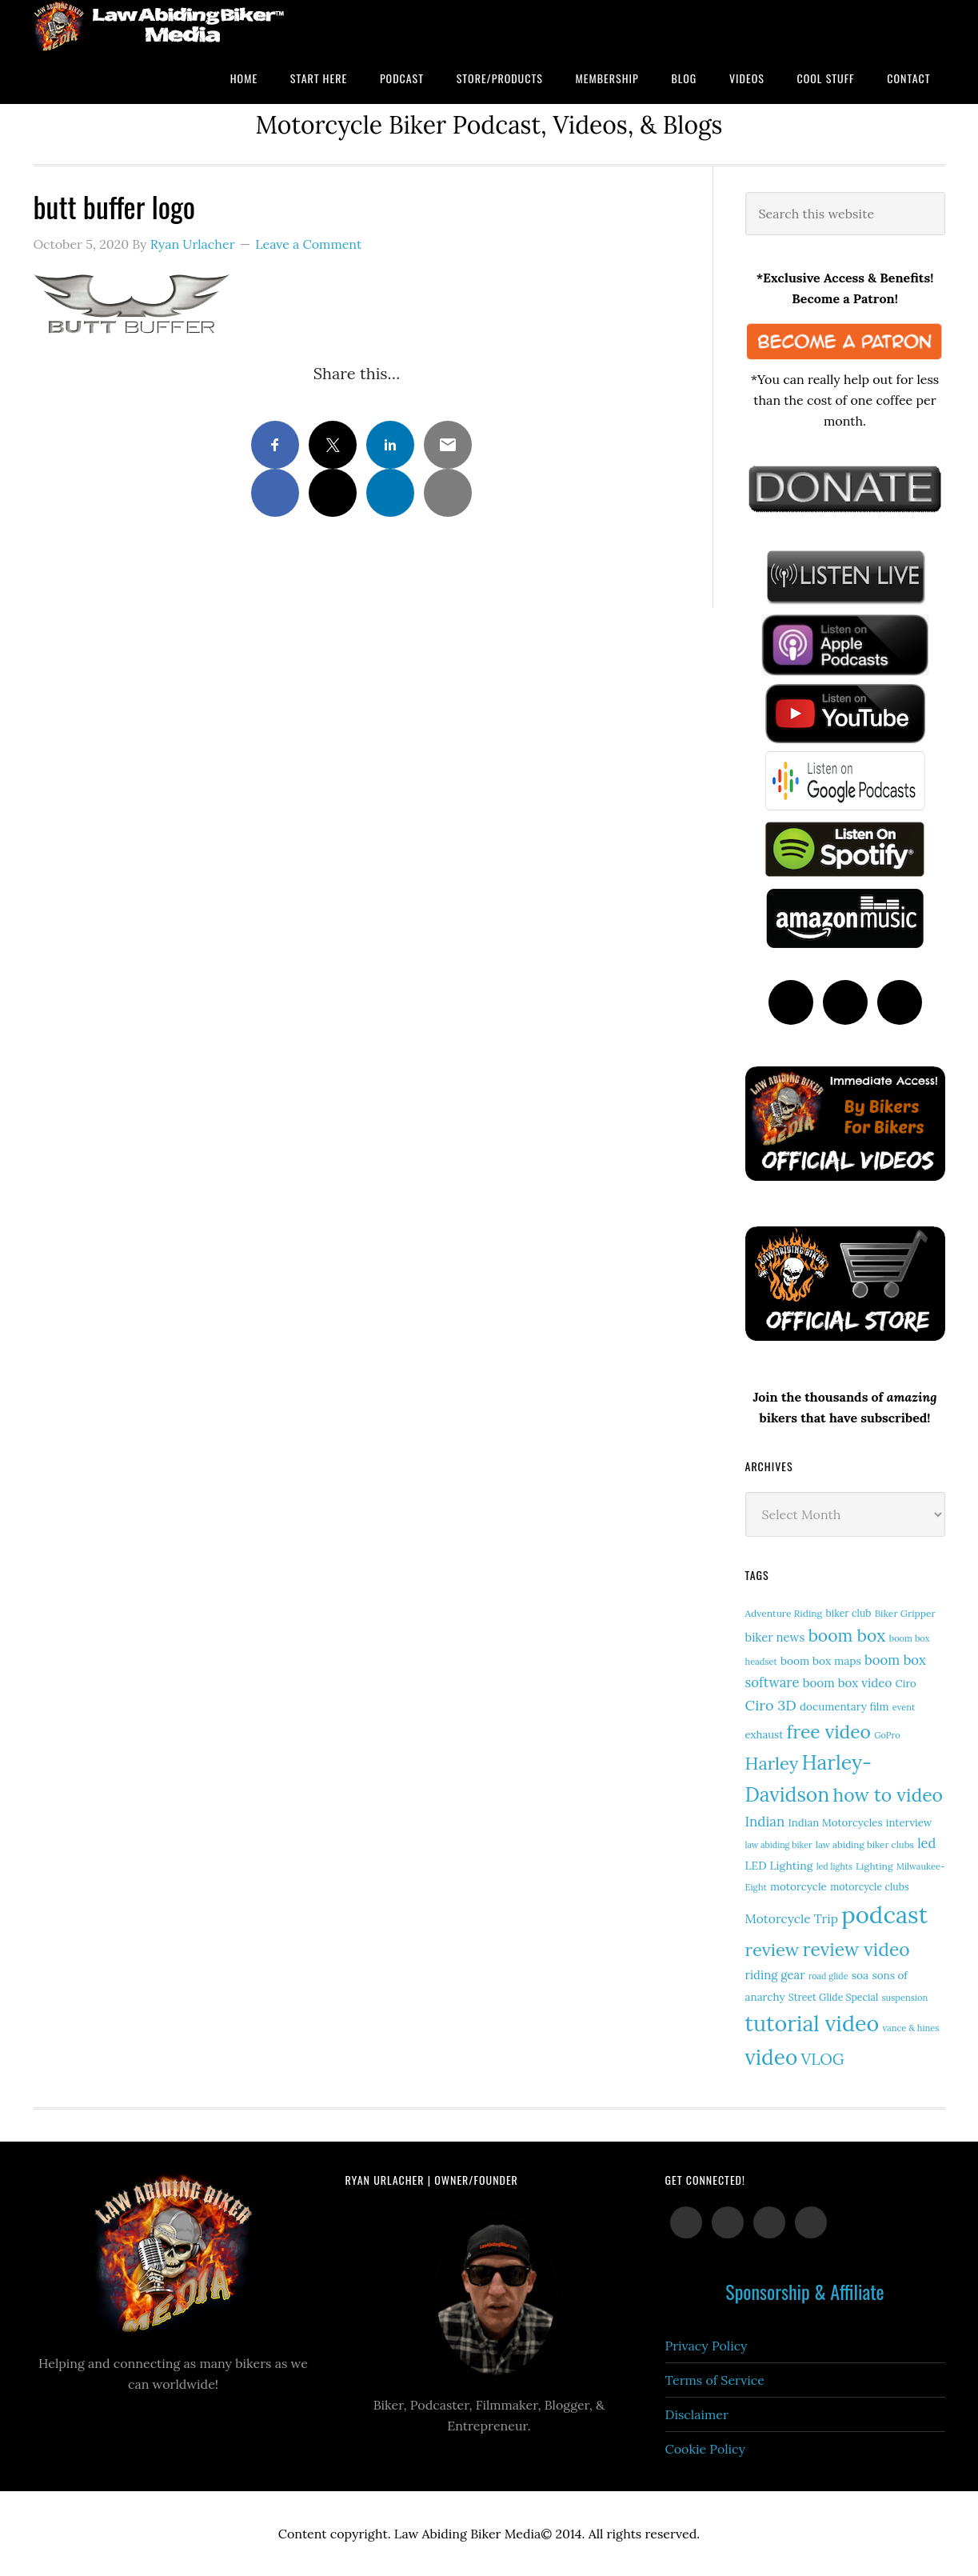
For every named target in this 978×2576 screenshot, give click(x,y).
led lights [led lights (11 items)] (834, 1866)
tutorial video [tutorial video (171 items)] (812, 2023)
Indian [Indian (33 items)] (765, 1821)
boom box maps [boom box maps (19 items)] (820, 1661)
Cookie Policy (705, 2449)
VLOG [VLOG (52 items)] (822, 2059)
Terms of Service (714, 2380)
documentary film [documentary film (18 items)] (844, 1706)
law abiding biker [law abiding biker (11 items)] (778, 1844)
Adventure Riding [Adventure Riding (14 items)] (784, 1613)
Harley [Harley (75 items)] (772, 1763)
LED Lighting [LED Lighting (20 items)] (779, 1865)
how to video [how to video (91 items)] (887, 1794)
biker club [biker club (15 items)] (848, 1613)
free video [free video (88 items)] (829, 1731)
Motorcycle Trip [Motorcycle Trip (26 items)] (791, 1918)
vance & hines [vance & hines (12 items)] (910, 2028)
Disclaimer (697, 2414)
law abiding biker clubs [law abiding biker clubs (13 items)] (865, 1844)
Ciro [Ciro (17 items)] (905, 1683)
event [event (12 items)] (903, 1707)
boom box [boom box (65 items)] (847, 1635)
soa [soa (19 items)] (860, 1975)
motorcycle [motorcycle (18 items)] (798, 1886)
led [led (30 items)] (926, 1842)
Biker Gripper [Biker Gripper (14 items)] (905, 1613)
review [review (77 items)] (772, 1949)
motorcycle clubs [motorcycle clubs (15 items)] (869, 1887)
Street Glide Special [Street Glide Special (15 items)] (833, 1997)
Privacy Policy (706, 2346)
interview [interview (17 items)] (909, 1823)
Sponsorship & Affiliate (804, 2291)
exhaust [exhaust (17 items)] (764, 1735)
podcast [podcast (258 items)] (884, 1914)
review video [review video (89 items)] (856, 1949)
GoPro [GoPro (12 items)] (887, 1735)
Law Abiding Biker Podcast (161, 26)
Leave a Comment (308, 244)
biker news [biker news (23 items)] (775, 1637)
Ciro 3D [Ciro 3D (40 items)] (770, 1705)
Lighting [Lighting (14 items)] (874, 1866)
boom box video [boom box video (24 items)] (847, 1682)
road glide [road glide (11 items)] (828, 1976)
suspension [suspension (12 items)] (904, 1997)
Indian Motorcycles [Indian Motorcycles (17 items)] (835, 1823)
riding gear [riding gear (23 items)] (775, 1974)
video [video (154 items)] (771, 2057)
